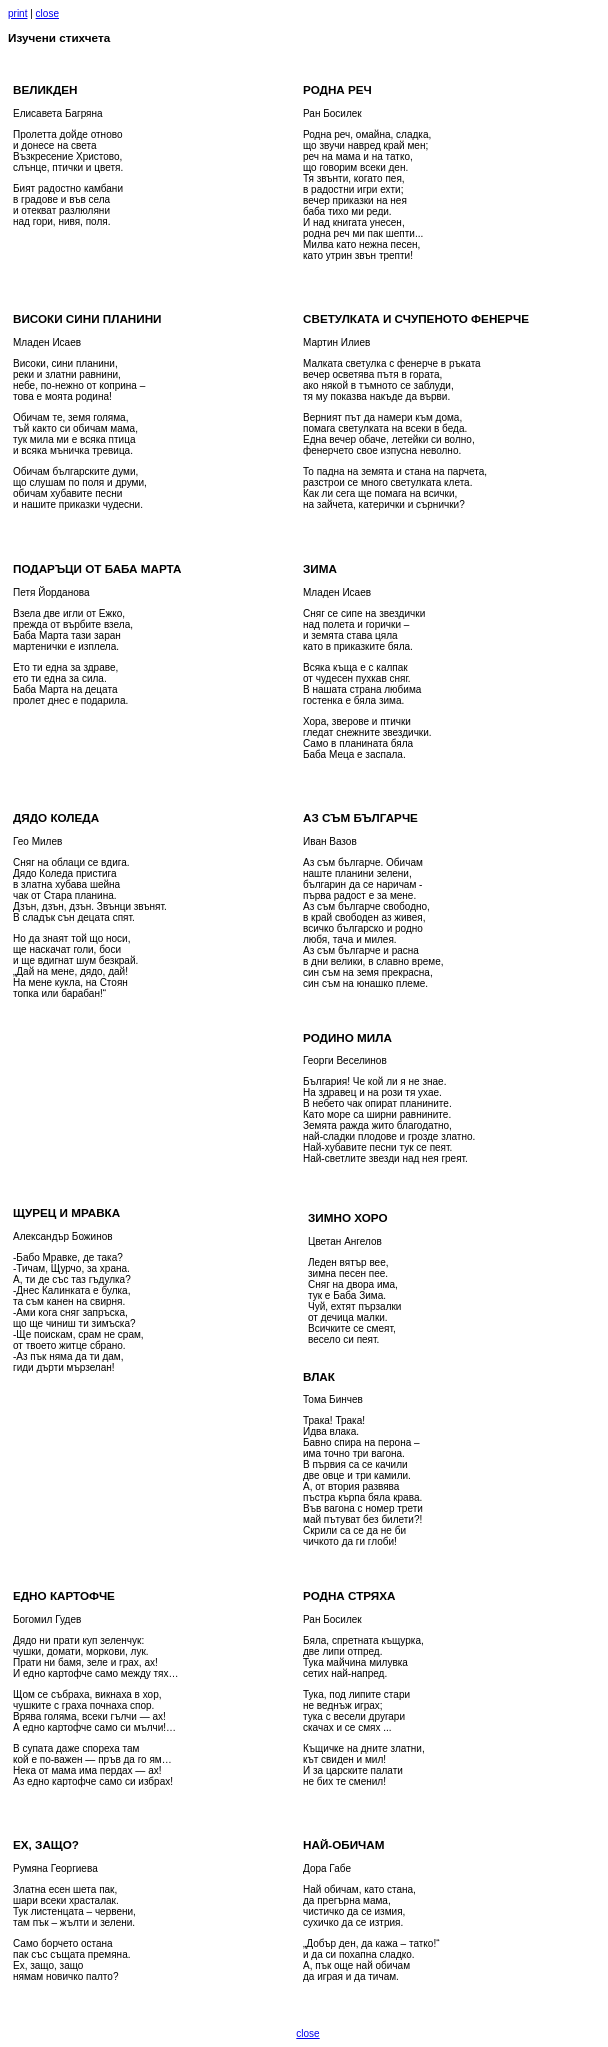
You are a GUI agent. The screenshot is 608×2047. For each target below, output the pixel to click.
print (17, 13)
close (47, 13)
